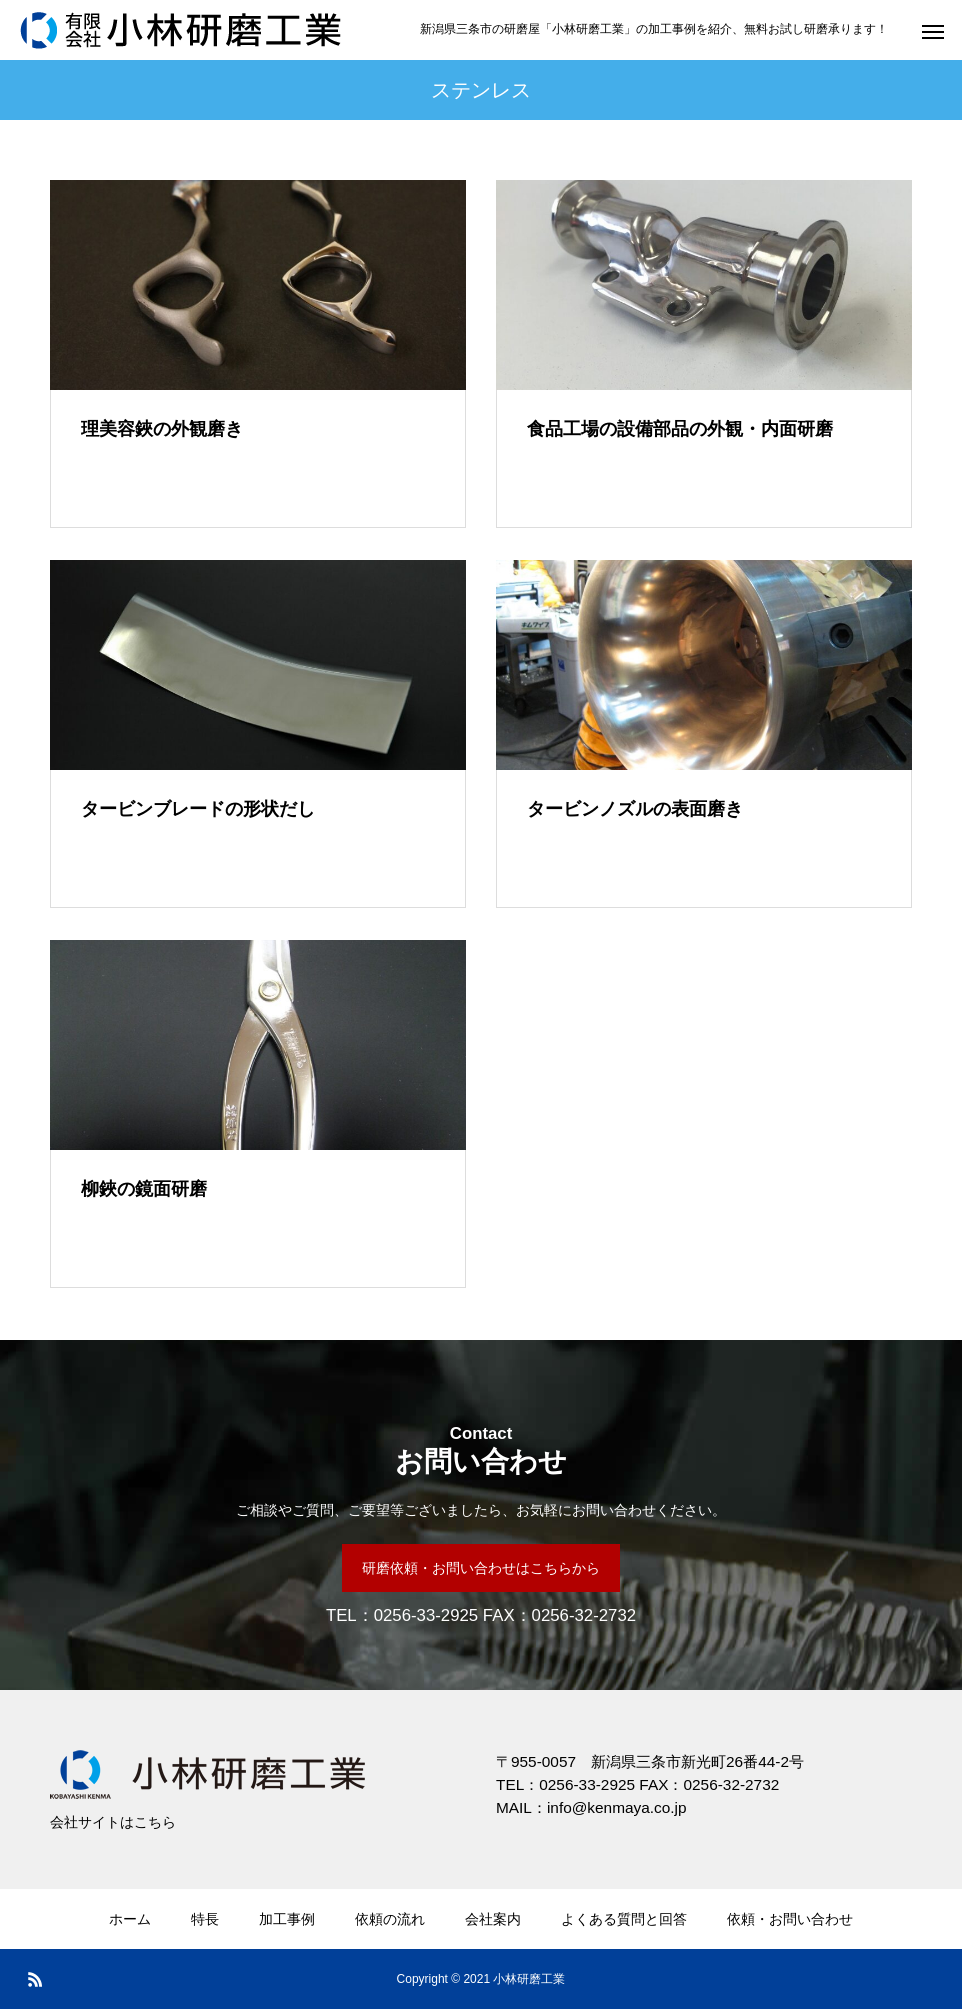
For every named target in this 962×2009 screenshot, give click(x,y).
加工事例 (287, 1919)
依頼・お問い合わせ (790, 1919)
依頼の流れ (390, 1919)
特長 (205, 1919)
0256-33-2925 (426, 1615)
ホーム (130, 1919)
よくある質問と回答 (624, 1919)
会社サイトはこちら (113, 1822)
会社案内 (493, 1919)
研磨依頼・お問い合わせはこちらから (481, 1568)
